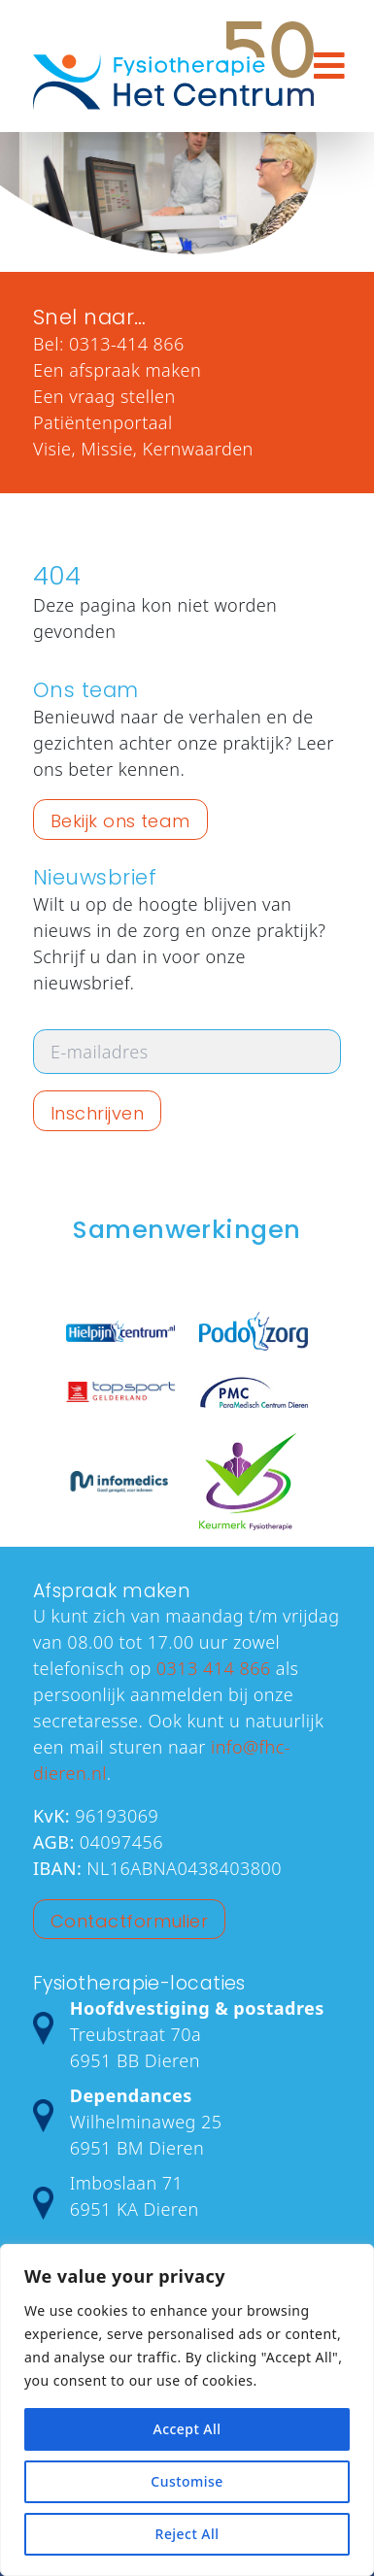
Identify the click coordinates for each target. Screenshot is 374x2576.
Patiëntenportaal (103, 422)
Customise (186, 2481)
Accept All (187, 2429)
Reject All (187, 2534)
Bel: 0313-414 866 (109, 343)
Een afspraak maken (117, 370)
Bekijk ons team (120, 821)
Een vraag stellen (104, 396)
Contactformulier (129, 1921)
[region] (187, 2410)
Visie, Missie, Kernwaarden (143, 448)
